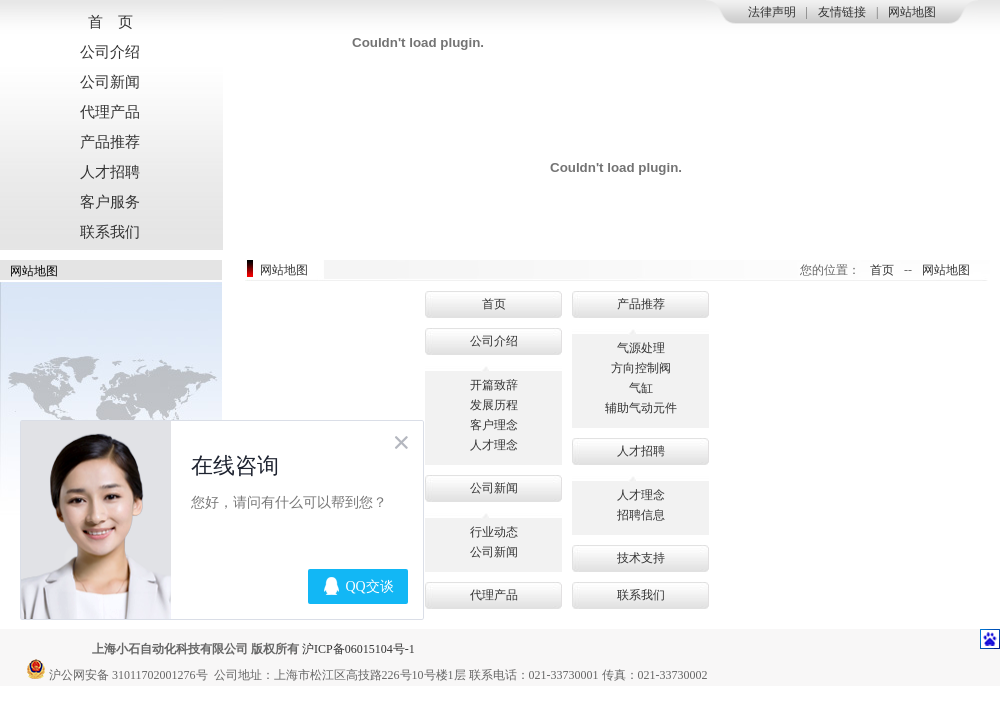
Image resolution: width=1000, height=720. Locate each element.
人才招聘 (110, 172)
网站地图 (912, 12)
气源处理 (641, 348)
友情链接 (842, 12)
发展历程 (494, 405)
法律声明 (772, 12)
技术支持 (641, 558)
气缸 (641, 388)
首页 (882, 270)
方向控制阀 (641, 368)
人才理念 (494, 445)
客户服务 (110, 202)
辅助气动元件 (641, 408)
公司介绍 (110, 52)
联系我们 (110, 232)
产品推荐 (110, 142)
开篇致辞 (494, 385)
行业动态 (494, 532)
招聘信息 (641, 515)
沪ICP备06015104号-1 (358, 649)
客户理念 (494, 425)
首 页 (110, 22)
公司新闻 (110, 82)
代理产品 (110, 112)
